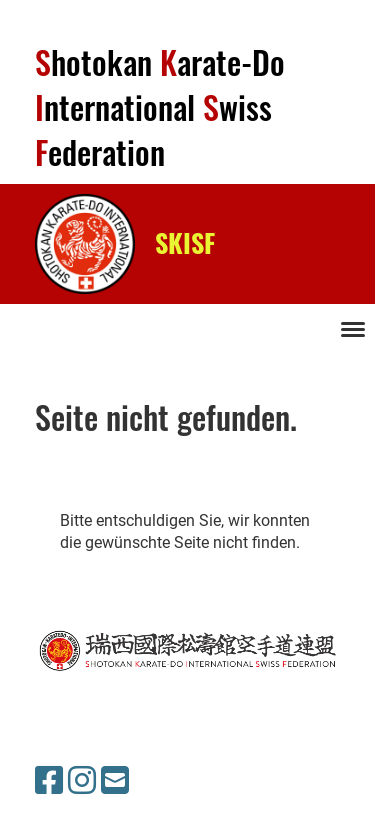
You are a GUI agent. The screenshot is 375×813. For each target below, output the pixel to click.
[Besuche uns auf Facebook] (49, 781)
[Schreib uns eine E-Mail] (115, 781)
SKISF (185, 243)
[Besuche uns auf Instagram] (82, 781)
